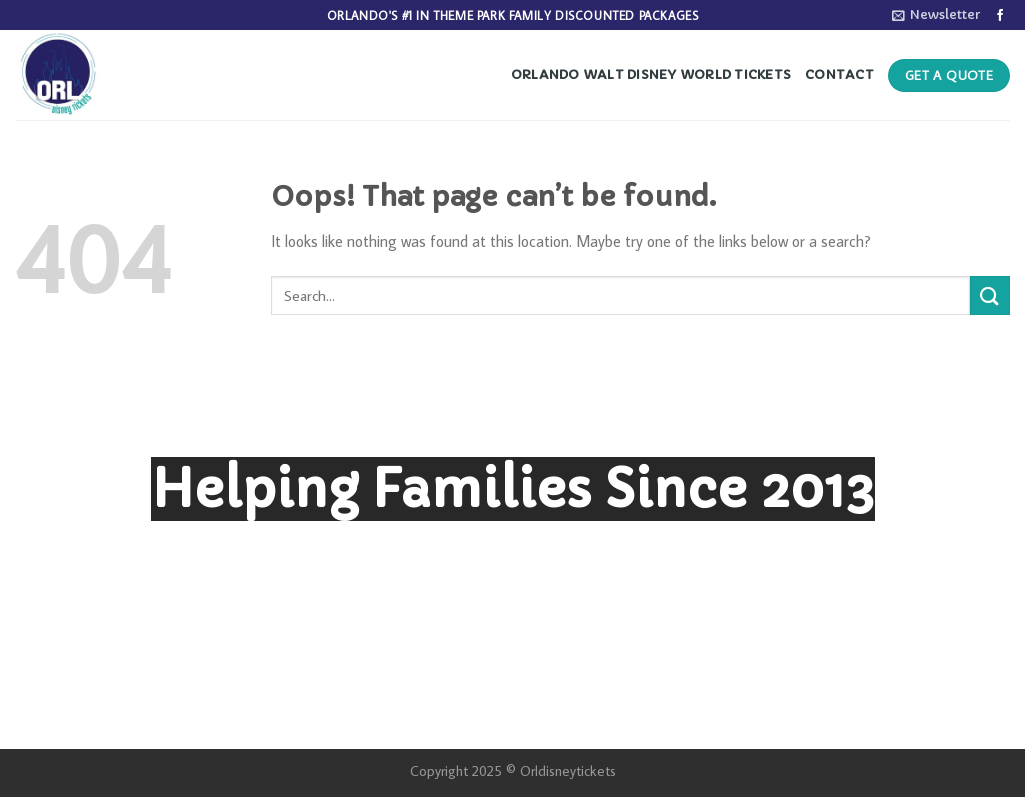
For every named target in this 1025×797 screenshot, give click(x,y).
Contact (839, 75)
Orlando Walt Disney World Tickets (651, 75)
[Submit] (990, 295)
